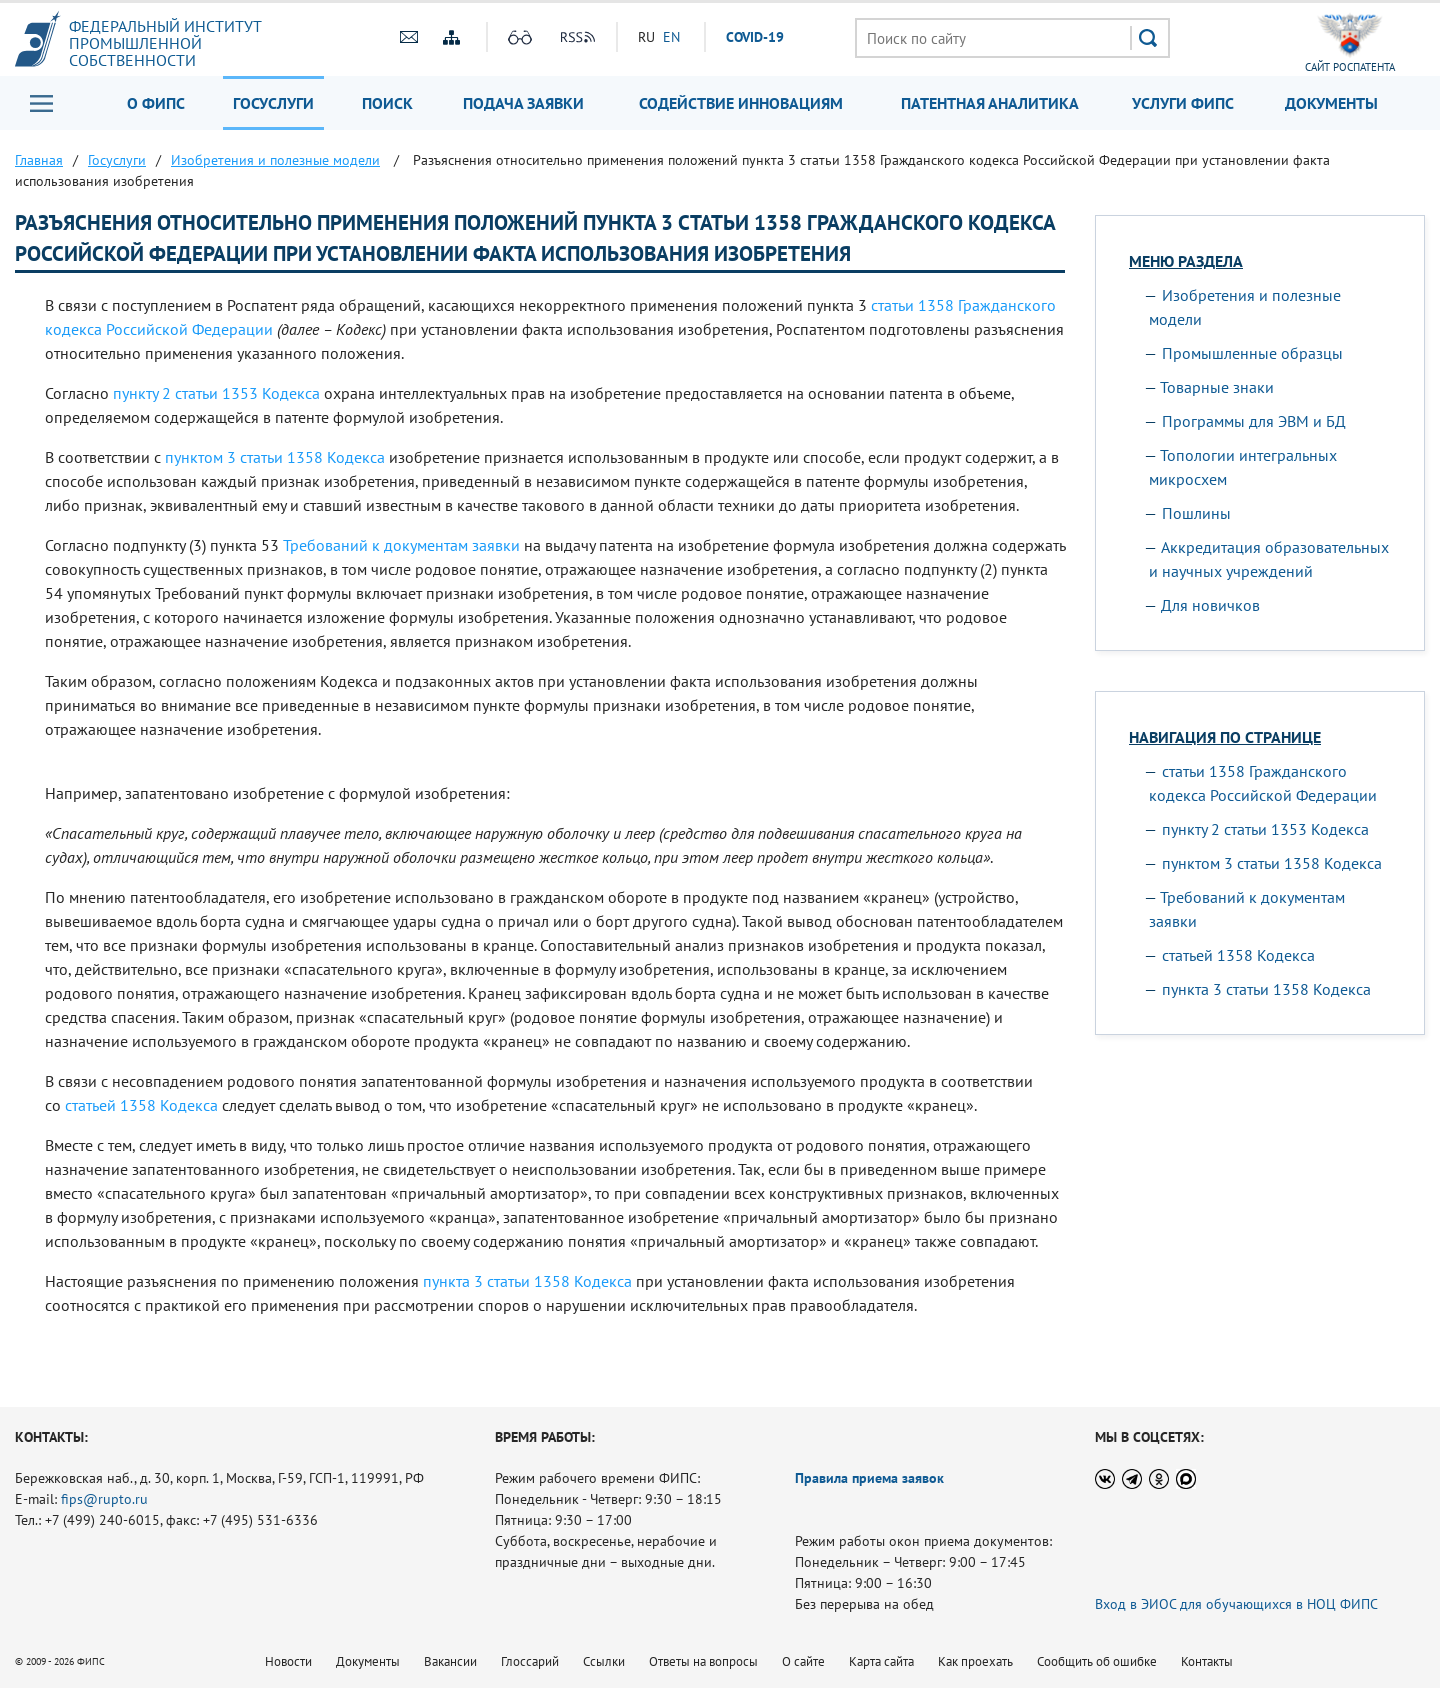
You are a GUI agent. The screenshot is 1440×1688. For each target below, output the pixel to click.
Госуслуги (273, 103)
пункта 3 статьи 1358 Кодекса (527, 1281)
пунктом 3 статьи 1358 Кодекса (275, 457)
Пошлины (1196, 513)
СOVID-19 (755, 37)
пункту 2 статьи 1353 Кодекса (216, 393)
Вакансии (450, 1661)
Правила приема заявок (869, 1478)
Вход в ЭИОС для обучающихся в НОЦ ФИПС (1236, 1604)
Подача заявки (523, 103)
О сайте (803, 1661)
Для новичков (1210, 605)
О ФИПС (156, 103)
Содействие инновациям (741, 103)
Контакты (1207, 1661)
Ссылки (604, 1661)
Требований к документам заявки (401, 545)
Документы (1331, 103)
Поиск (387, 103)
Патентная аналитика (990, 103)
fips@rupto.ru (104, 1499)
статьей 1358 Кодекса (141, 1105)
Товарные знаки (1217, 387)
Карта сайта (881, 1661)
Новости (288, 1661)
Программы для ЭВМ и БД (1254, 421)
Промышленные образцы (1252, 353)
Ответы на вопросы (703, 1661)
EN (671, 37)
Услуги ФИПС (1183, 103)
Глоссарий (530, 1661)
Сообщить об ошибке (1097, 1661)
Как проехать (975, 1661)
